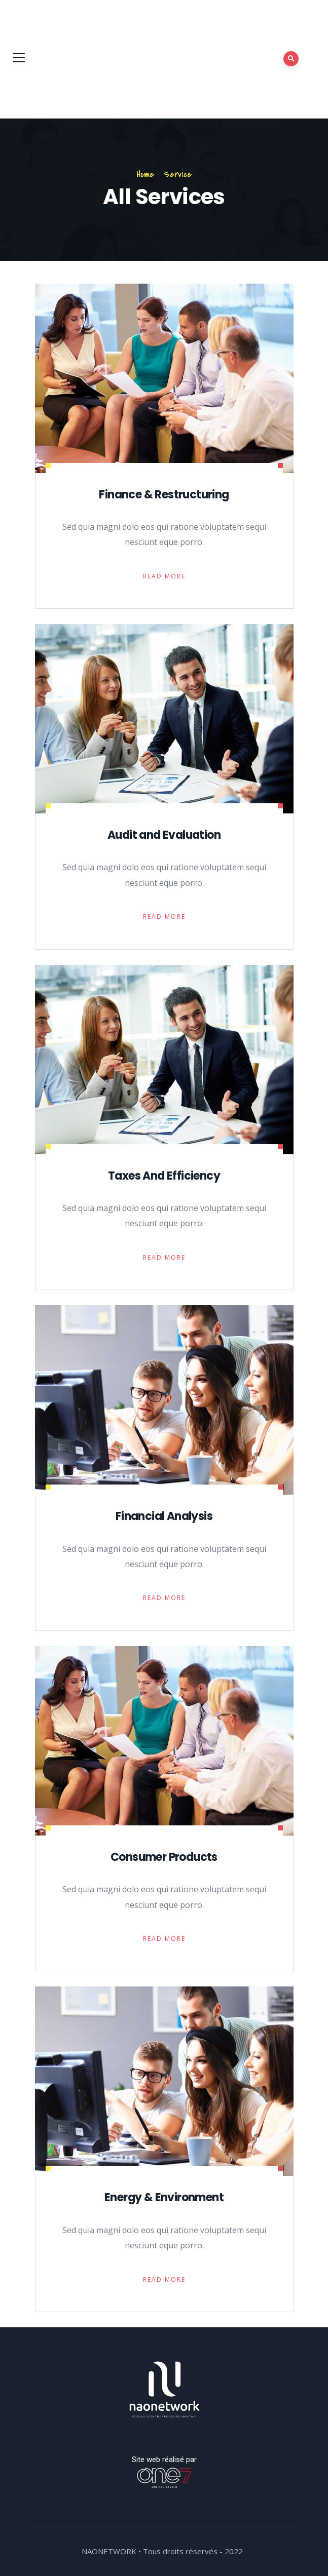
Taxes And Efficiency (164, 1176)
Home (145, 174)
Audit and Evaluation (164, 835)
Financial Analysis (164, 1516)
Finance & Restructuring (164, 494)
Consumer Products (164, 1857)
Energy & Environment (164, 2197)
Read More (164, 576)
